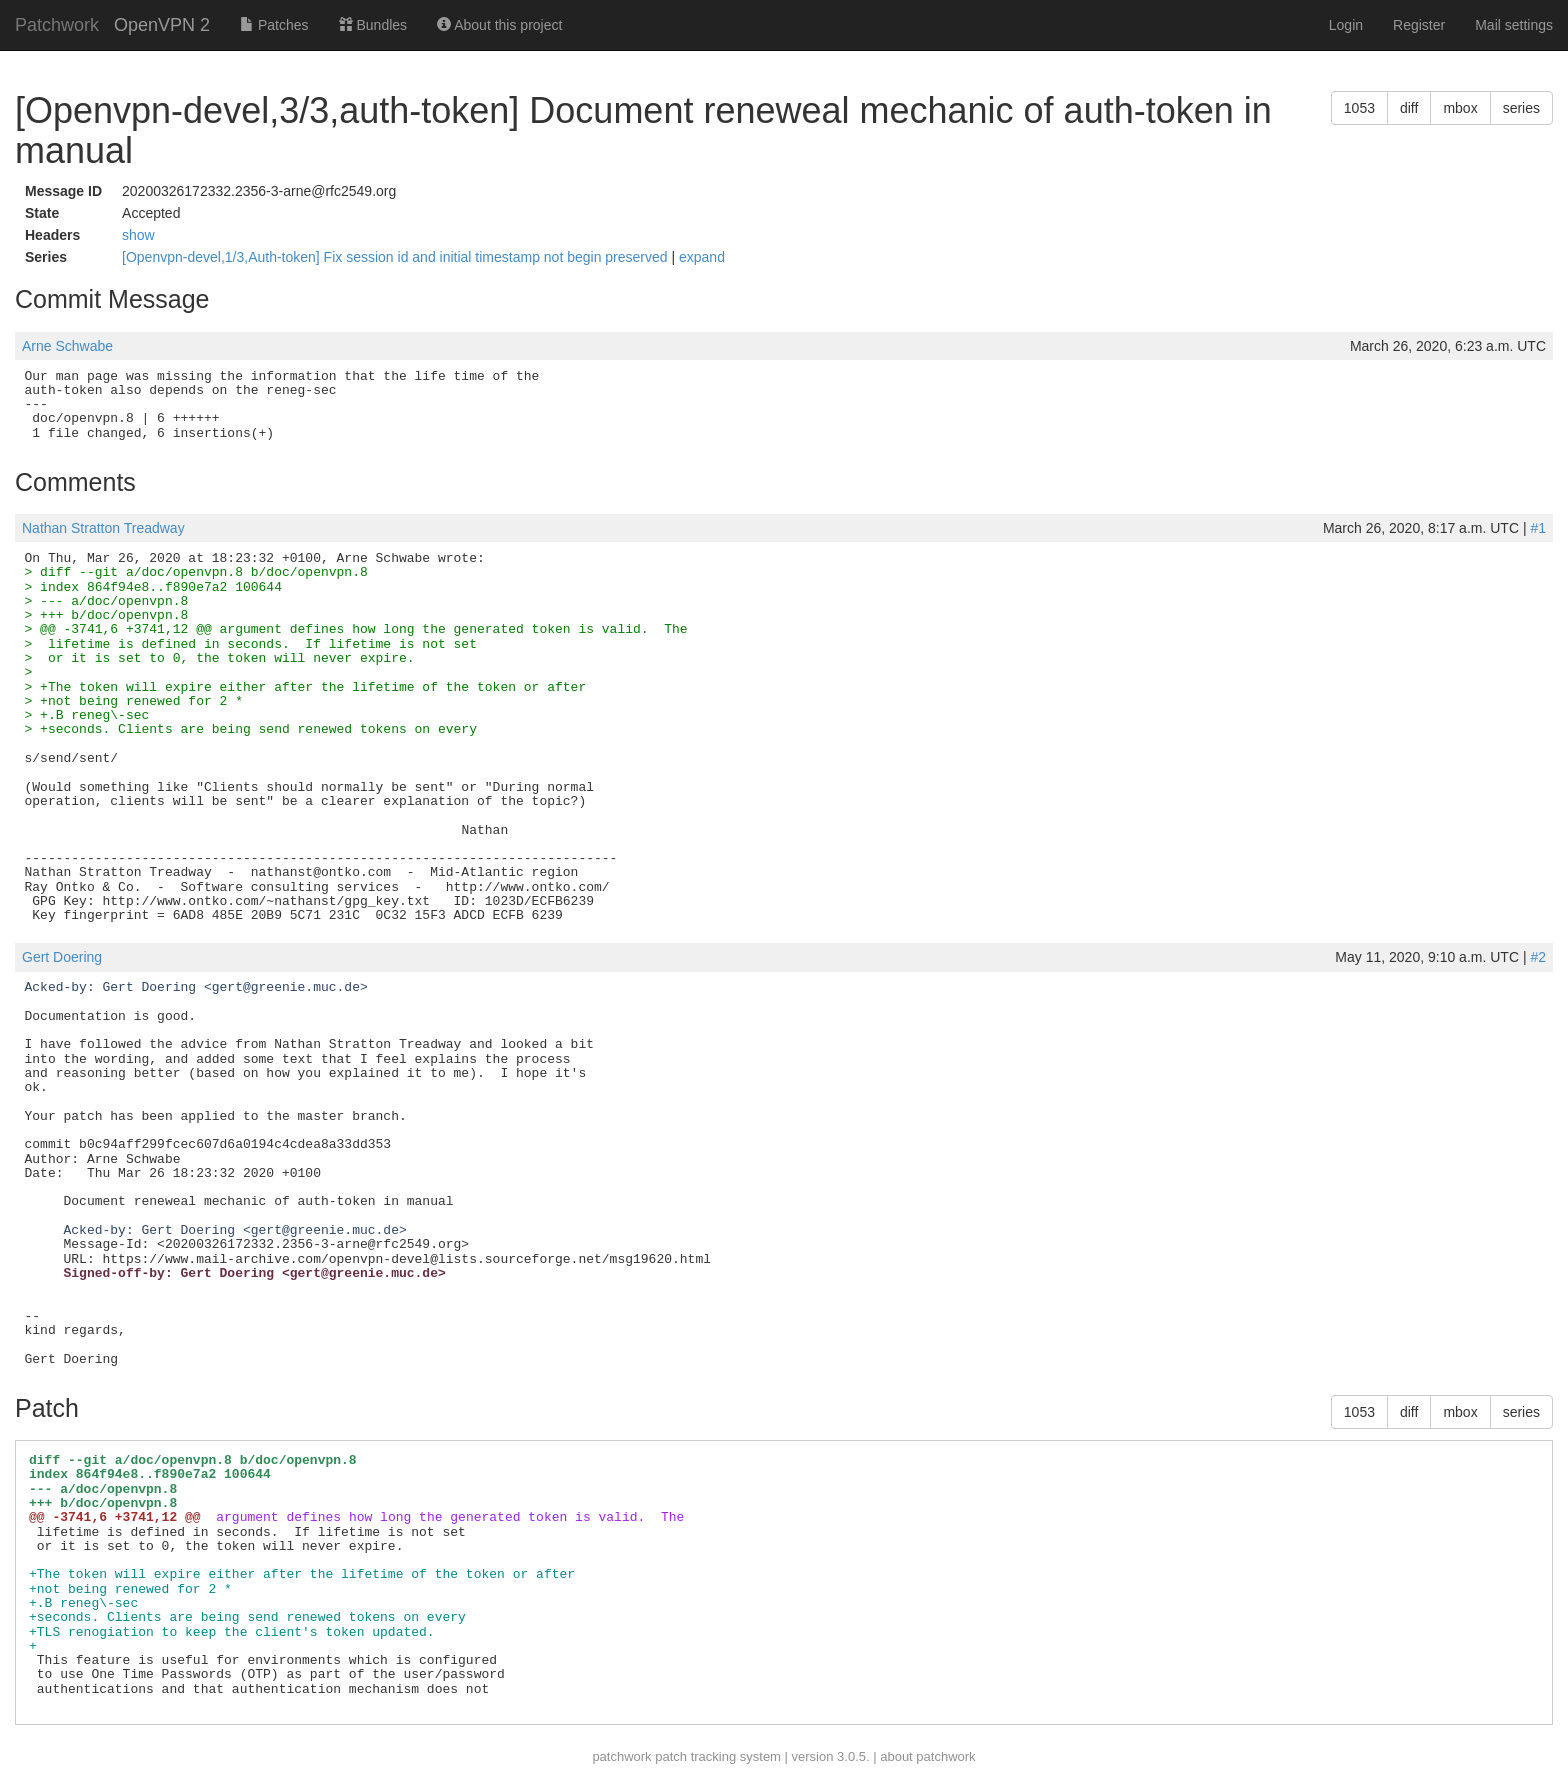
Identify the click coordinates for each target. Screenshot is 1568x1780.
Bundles (373, 25)
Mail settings (1514, 25)
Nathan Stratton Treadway (103, 528)
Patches (274, 25)
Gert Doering (62, 957)
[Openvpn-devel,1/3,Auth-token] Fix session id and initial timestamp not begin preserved (396, 257)
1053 (1359, 108)
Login (1346, 25)
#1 (1538, 528)
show (138, 235)
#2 (1538, 957)
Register (1419, 25)
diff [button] (1409, 108)
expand (702, 257)
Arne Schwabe (67, 346)
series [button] (1521, 108)
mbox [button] (1460, 108)
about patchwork (927, 1756)
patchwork (621, 1756)
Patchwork (57, 25)
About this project (499, 25)
